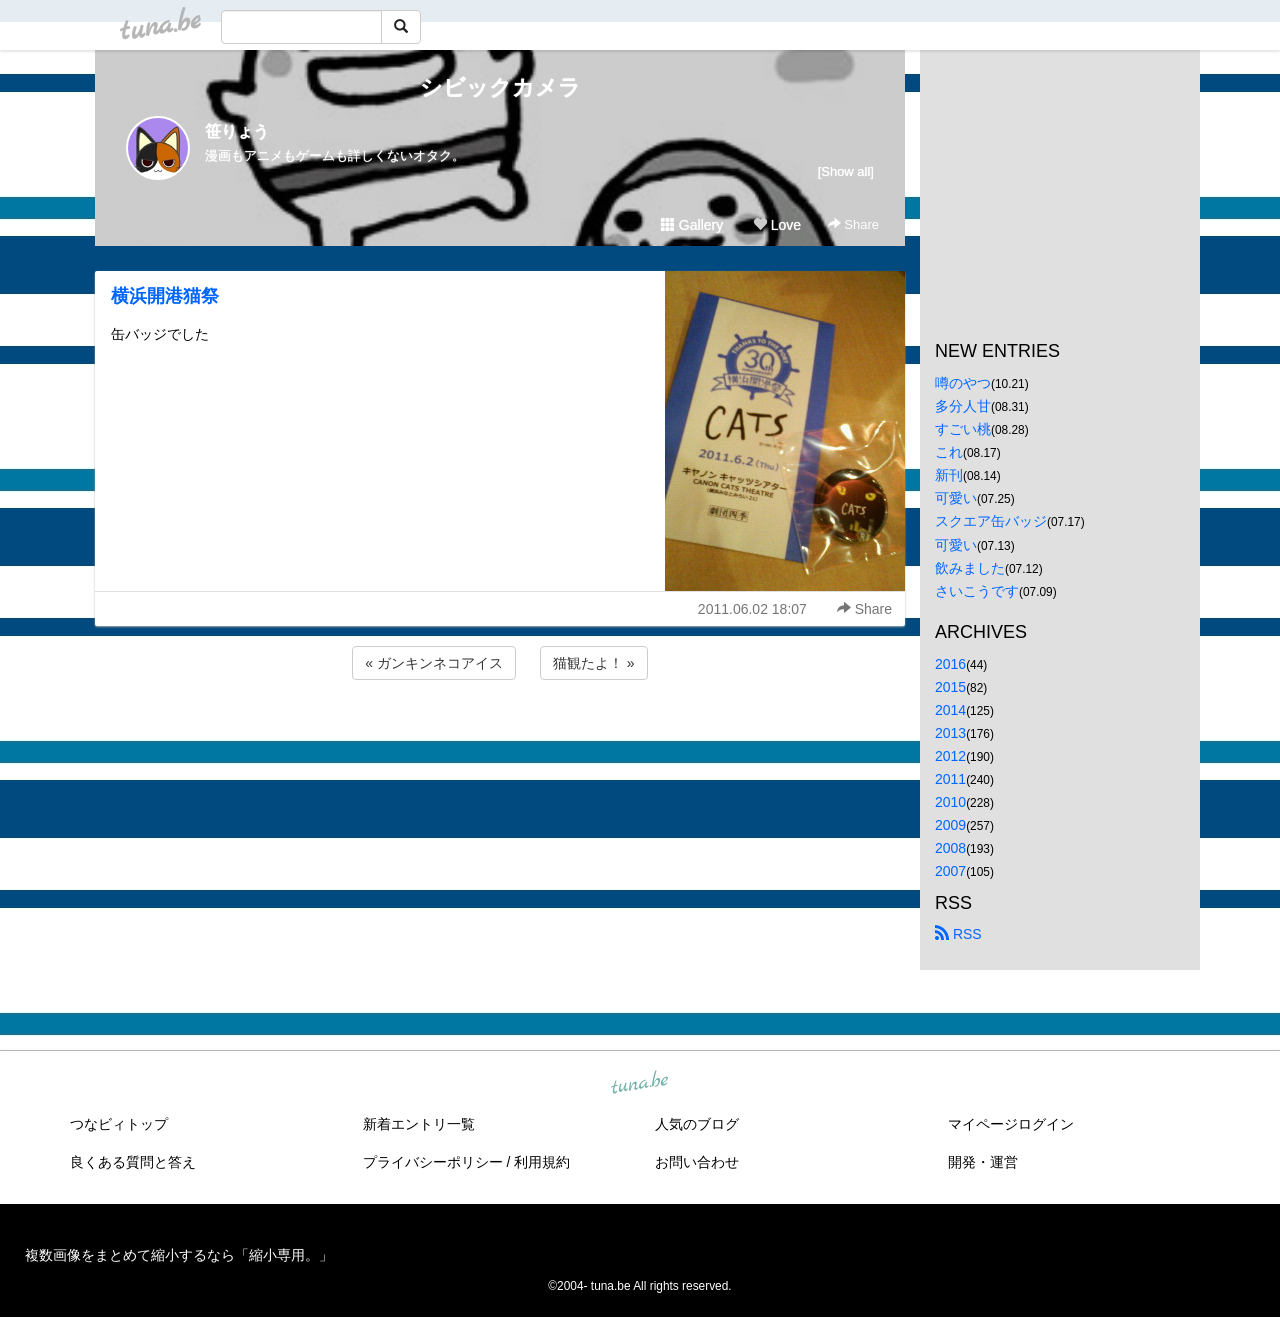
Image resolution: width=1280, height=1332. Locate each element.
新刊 (949, 475)
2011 (950, 779)
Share (853, 224)
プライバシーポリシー (433, 1162)
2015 (950, 687)
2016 (950, 664)
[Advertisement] (500, 738)
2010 (950, 802)
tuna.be (639, 1083)
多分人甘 (963, 406)
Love (777, 225)
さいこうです (977, 591)
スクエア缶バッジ (991, 521)
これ (949, 452)
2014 (950, 710)
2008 (950, 848)
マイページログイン (1011, 1124)
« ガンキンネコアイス (434, 663)
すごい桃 (963, 429)
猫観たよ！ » (594, 663)
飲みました (970, 568)
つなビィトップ (119, 1124)
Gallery (692, 225)
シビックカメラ (500, 87)
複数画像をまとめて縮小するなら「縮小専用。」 (179, 1255)
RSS (958, 934)
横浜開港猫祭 (165, 296)
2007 (950, 871)
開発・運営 (983, 1162)
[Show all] (846, 171)
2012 (950, 756)
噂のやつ (963, 383)
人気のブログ (697, 1124)
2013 (950, 733)
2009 (950, 825)
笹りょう (237, 131)
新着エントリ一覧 (419, 1124)
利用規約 (542, 1162)
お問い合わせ (697, 1162)
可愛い (956, 498)
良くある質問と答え (133, 1162)
